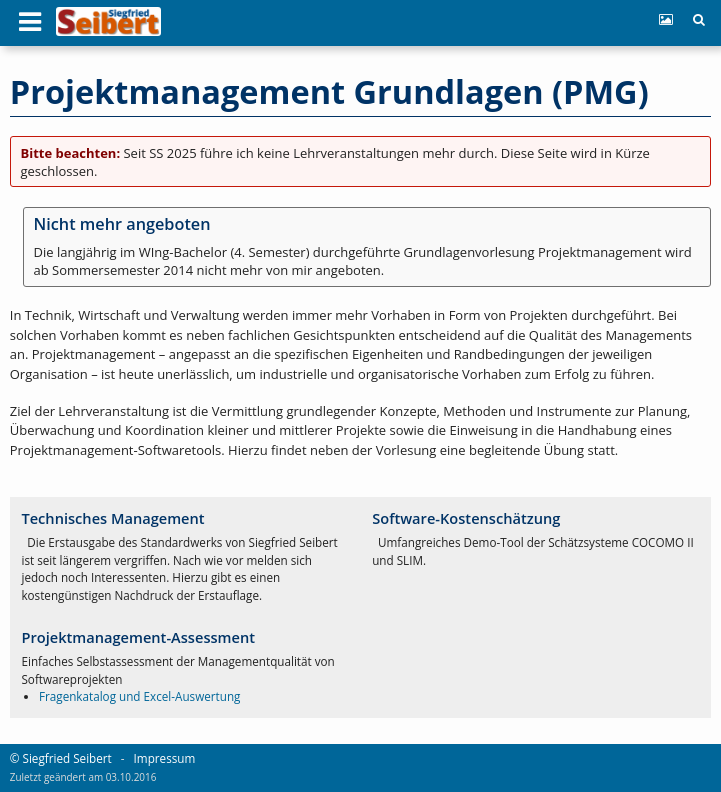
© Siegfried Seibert (61, 758)
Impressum (165, 758)
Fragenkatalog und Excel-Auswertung (139, 696)
